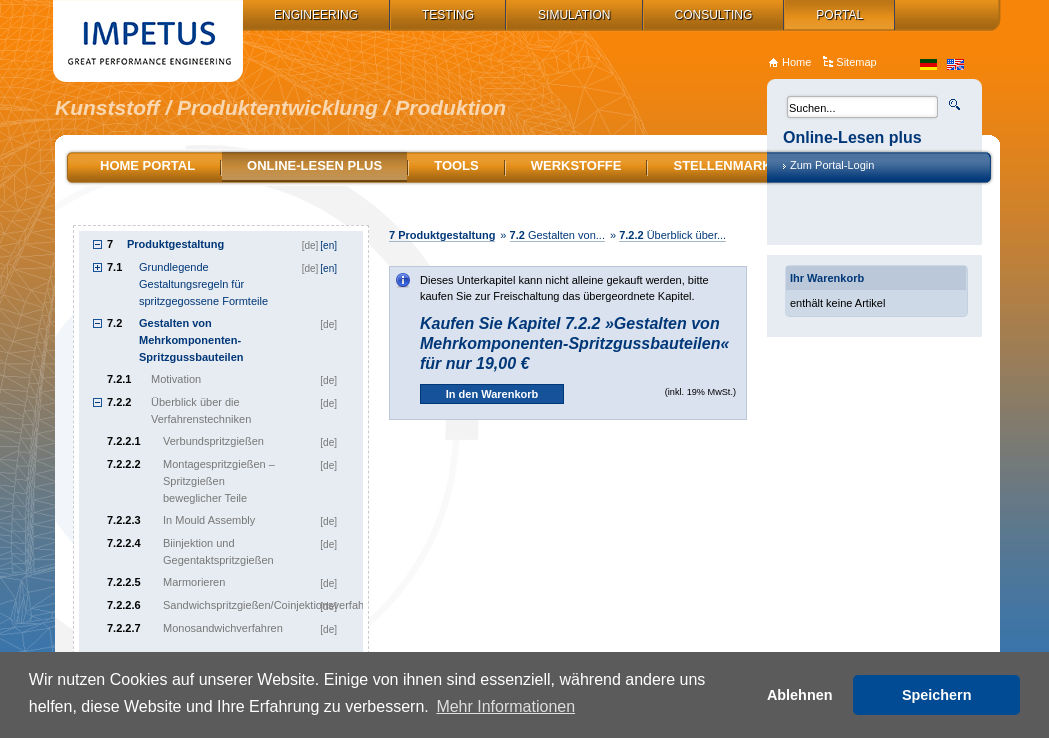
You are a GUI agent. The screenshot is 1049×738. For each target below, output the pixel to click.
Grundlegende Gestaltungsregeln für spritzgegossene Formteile (203, 284)
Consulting (714, 15)
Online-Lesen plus (314, 165)
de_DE (928, 64)
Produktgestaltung (442, 235)
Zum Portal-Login (832, 165)
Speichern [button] (937, 695)
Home (796, 62)
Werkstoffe (576, 165)
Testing (448, 15)
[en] (328, 245)
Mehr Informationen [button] (505, 706)
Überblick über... (672, 235)
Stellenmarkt (726, 165)
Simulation (574, 15)
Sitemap (856, 62)
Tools (456, 165)
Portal (839, 15)
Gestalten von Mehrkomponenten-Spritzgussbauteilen (191, 340)
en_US (955, 64)
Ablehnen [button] (800, 695)
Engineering (316, 15)
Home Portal (147, 165)
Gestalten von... (557, 235)
